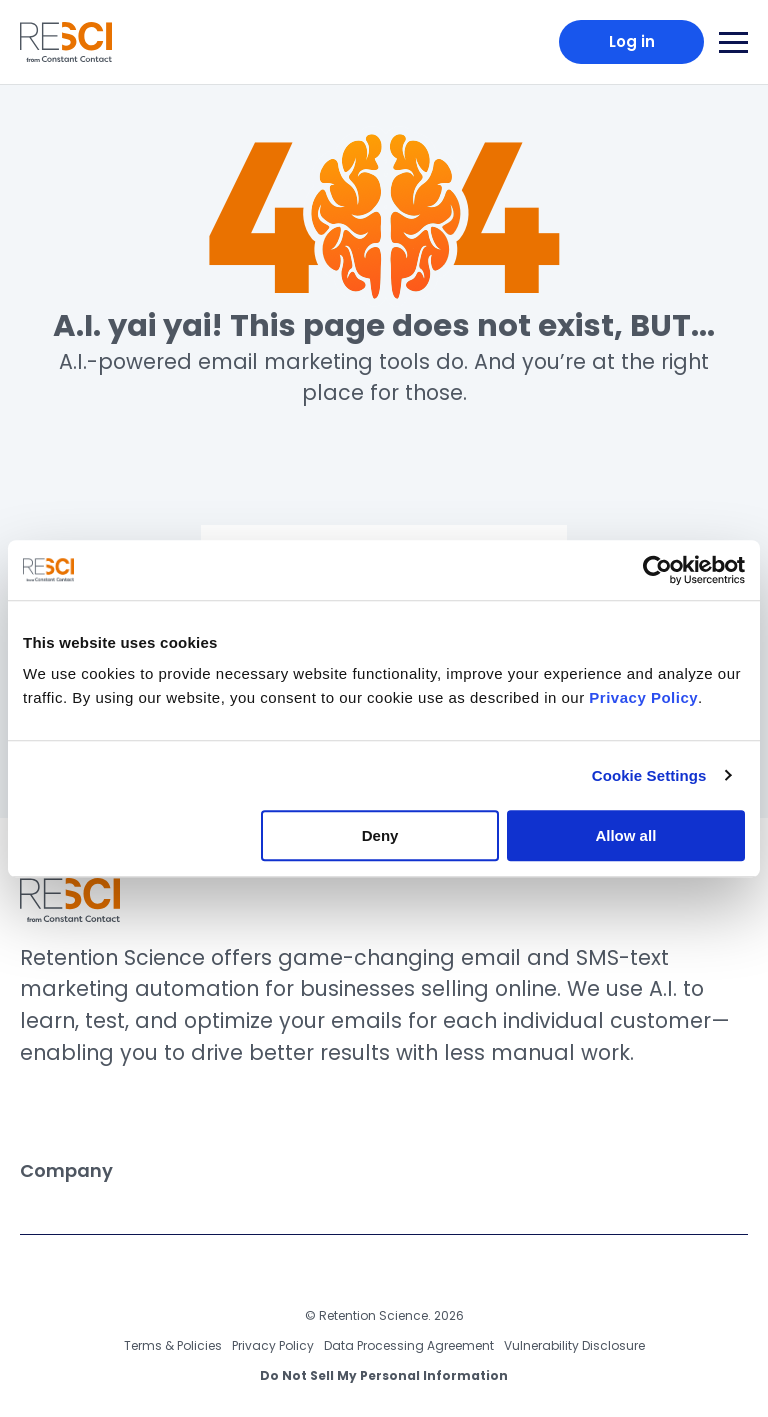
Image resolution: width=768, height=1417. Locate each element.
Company (377, 1170)
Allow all (625, 835)
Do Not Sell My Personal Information (384, 1375)
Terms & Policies (173, 1345)
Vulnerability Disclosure (574, 1345)
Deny (380, 835)
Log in (632, 41)
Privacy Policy (273, 1345)
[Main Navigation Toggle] (733, 42)
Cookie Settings (649, 775)
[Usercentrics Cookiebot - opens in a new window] (657, 570)
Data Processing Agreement (409, 1345)
